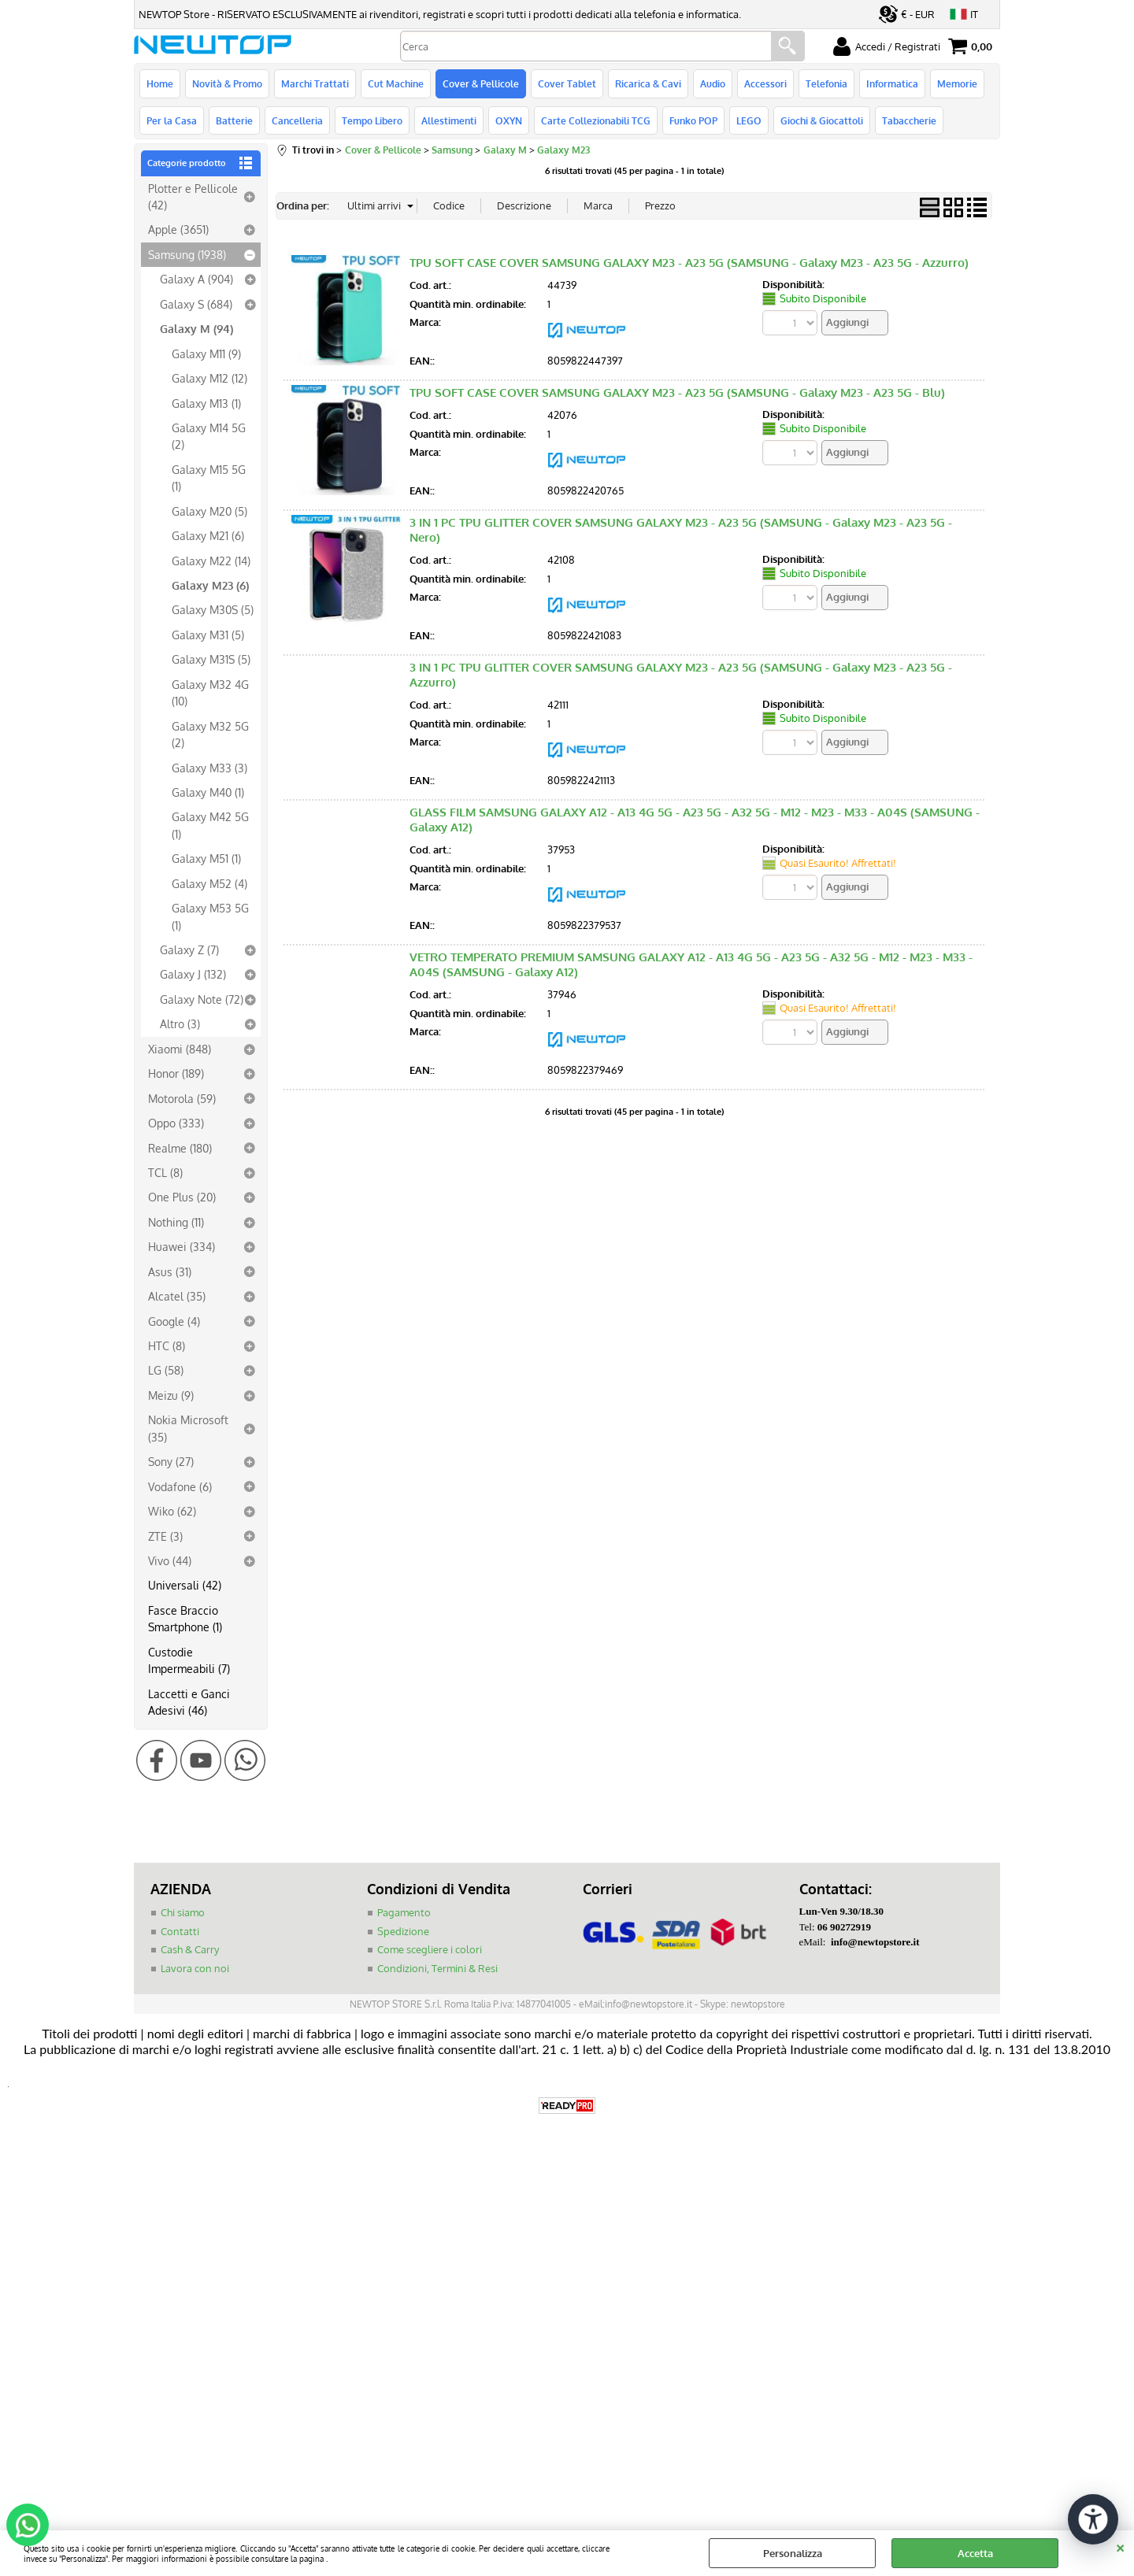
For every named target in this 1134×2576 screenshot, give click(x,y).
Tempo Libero (372, 120)
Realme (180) (180, 1148)
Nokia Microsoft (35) (188, 1427)
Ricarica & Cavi (648, 83)
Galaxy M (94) (196, 328)
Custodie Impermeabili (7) (189, 1660)
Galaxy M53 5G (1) (210, 916)
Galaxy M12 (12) (209, 378)
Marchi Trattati (315, 83)
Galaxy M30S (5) (213, 609)
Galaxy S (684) (196, 304)
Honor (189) (176, 1073)
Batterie (234, 120)
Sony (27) (171, 1461)
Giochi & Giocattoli (821, 120)
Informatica (892, 83)
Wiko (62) (172, 1511)
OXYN (508, 120)
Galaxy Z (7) (189, 949)
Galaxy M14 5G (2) (209, 435)
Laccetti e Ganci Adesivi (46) (189, 1701)
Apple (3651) (178, 229)
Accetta (975, 2553)
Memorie (957, 83)
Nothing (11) (176, 1222)
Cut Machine (396, 83)
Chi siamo (183, 1912)
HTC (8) (166, 1345)
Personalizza (792, 2553)
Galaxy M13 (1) (206, 403)
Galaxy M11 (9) (206, 353)
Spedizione (403, 1931)
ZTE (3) (165, 1536)
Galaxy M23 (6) (210, 585)
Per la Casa (171, 120)
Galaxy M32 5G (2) (210, 734)
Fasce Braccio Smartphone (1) (185, 1618)
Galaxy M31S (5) (211, 659)
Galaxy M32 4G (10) (210, 692)
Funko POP (693, 120)
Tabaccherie (909, 120)
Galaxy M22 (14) (211, 560)
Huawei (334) (181, 1246)
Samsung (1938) (187, 254)
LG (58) (165, 1370)
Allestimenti (448, 120)
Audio (712, 83)
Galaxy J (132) (193, 974)
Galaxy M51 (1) (206, 858)
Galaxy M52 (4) (209, 883)
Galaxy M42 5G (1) (210, 824)
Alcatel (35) (177, 1296)
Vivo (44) (169, 1560)
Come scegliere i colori (429, 1949)
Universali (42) (184, 1585)
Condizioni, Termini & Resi (437, 1968)
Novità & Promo (227, 83)
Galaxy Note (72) (201, 999)
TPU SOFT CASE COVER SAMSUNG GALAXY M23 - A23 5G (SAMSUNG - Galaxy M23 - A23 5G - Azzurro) (689, 262)
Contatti (180, 1931)
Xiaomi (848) (179, 1049)
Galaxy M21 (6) (208, 535)
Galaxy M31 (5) (208, 634)
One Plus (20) (182, 1197)
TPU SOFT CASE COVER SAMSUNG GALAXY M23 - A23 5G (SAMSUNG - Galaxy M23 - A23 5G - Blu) (677, 392)
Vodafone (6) (180, 1486)
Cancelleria (297, 120)
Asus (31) (169, 1271)
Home (159, 83)
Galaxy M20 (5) (209, 511)
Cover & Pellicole (481, 83)
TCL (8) (165, 1172)
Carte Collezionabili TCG (595, 120)
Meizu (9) (171, 1395)
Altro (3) (180, 1023)
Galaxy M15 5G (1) (209, 477)
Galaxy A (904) (196, 279)
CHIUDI (1120, 2546)
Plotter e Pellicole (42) (193, 196)
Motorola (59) (182, 1098)
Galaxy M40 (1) (208, 792)
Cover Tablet (567, 83)
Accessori (765, 83)
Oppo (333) (176, 1123)
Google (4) (174, 1321)
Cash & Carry (190, 1949)
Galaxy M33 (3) (209, 768)
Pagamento (404, 1912)
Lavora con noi (195, 1968)
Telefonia (826, 83)
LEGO (749, 120)
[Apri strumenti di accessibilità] (1093, 2519)
